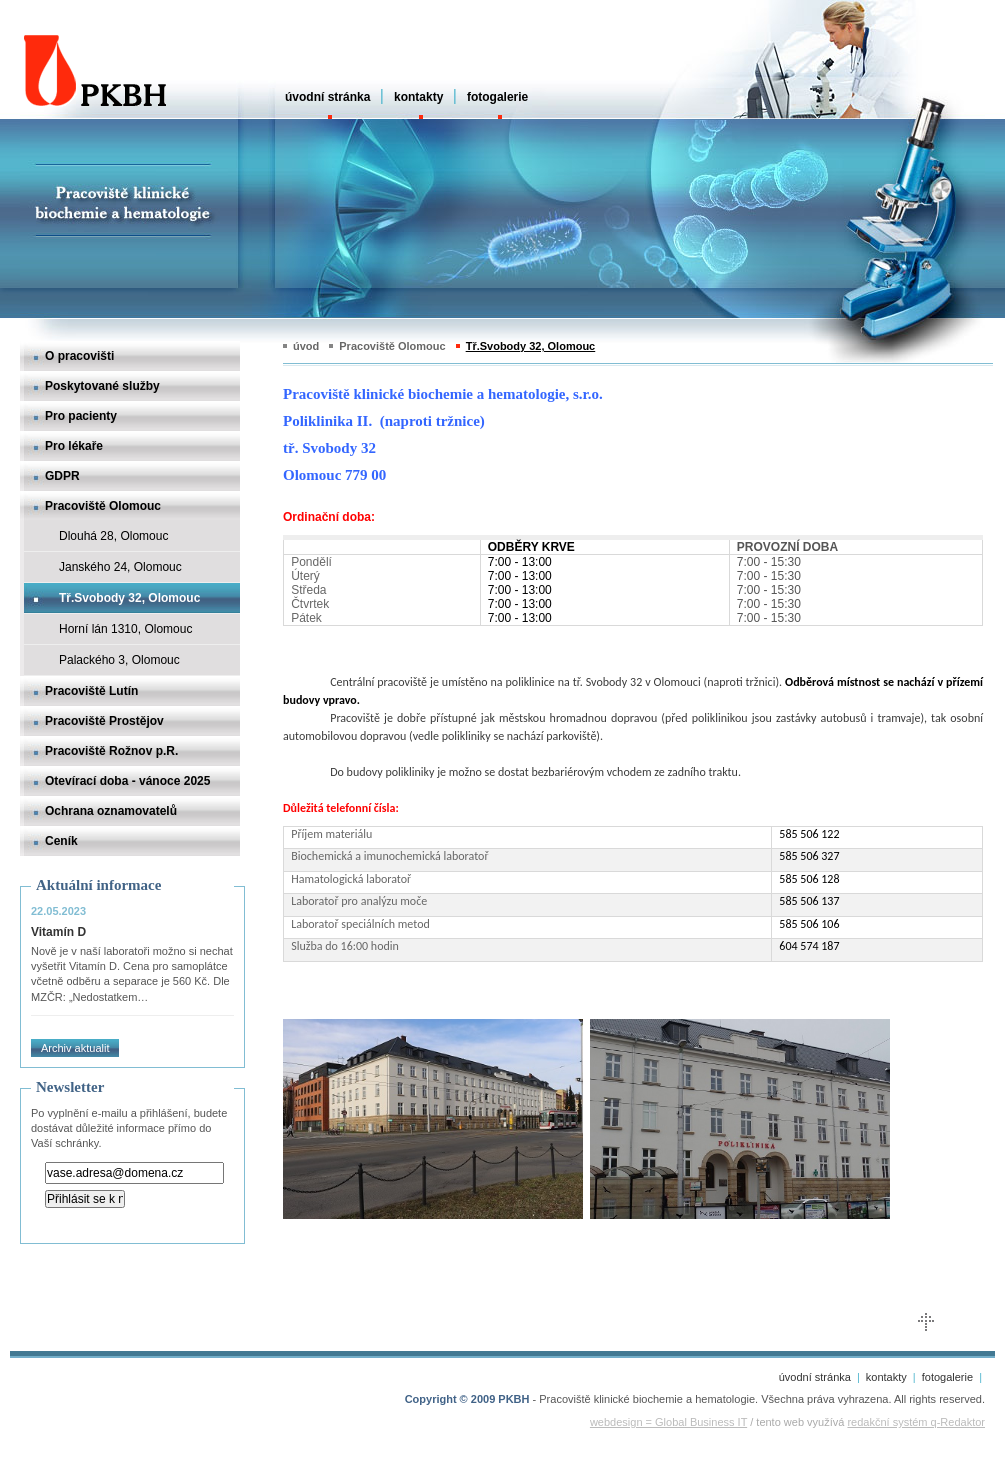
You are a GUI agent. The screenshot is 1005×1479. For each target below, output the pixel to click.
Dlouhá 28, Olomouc (113, 536)
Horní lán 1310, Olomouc (125, 629)
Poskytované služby (102, 386)
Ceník (61, 841)
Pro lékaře (74, 446)
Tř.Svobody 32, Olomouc (129, 598)
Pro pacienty (81, 416)
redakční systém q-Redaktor (916, 1422)
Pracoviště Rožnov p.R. (111, 751)
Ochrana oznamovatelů (111, 811)
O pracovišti (79, 356)
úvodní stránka (327, 97)
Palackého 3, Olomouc (119, 660)
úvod (306, 346)
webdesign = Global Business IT (668, 1422)
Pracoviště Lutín (91, 691)
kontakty (418, 97)
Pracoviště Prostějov (104, 721)
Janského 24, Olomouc (120, 567)
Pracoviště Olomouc (103, 506)
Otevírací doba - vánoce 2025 (127, 781)
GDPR (62, 476)
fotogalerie (497, 97)
